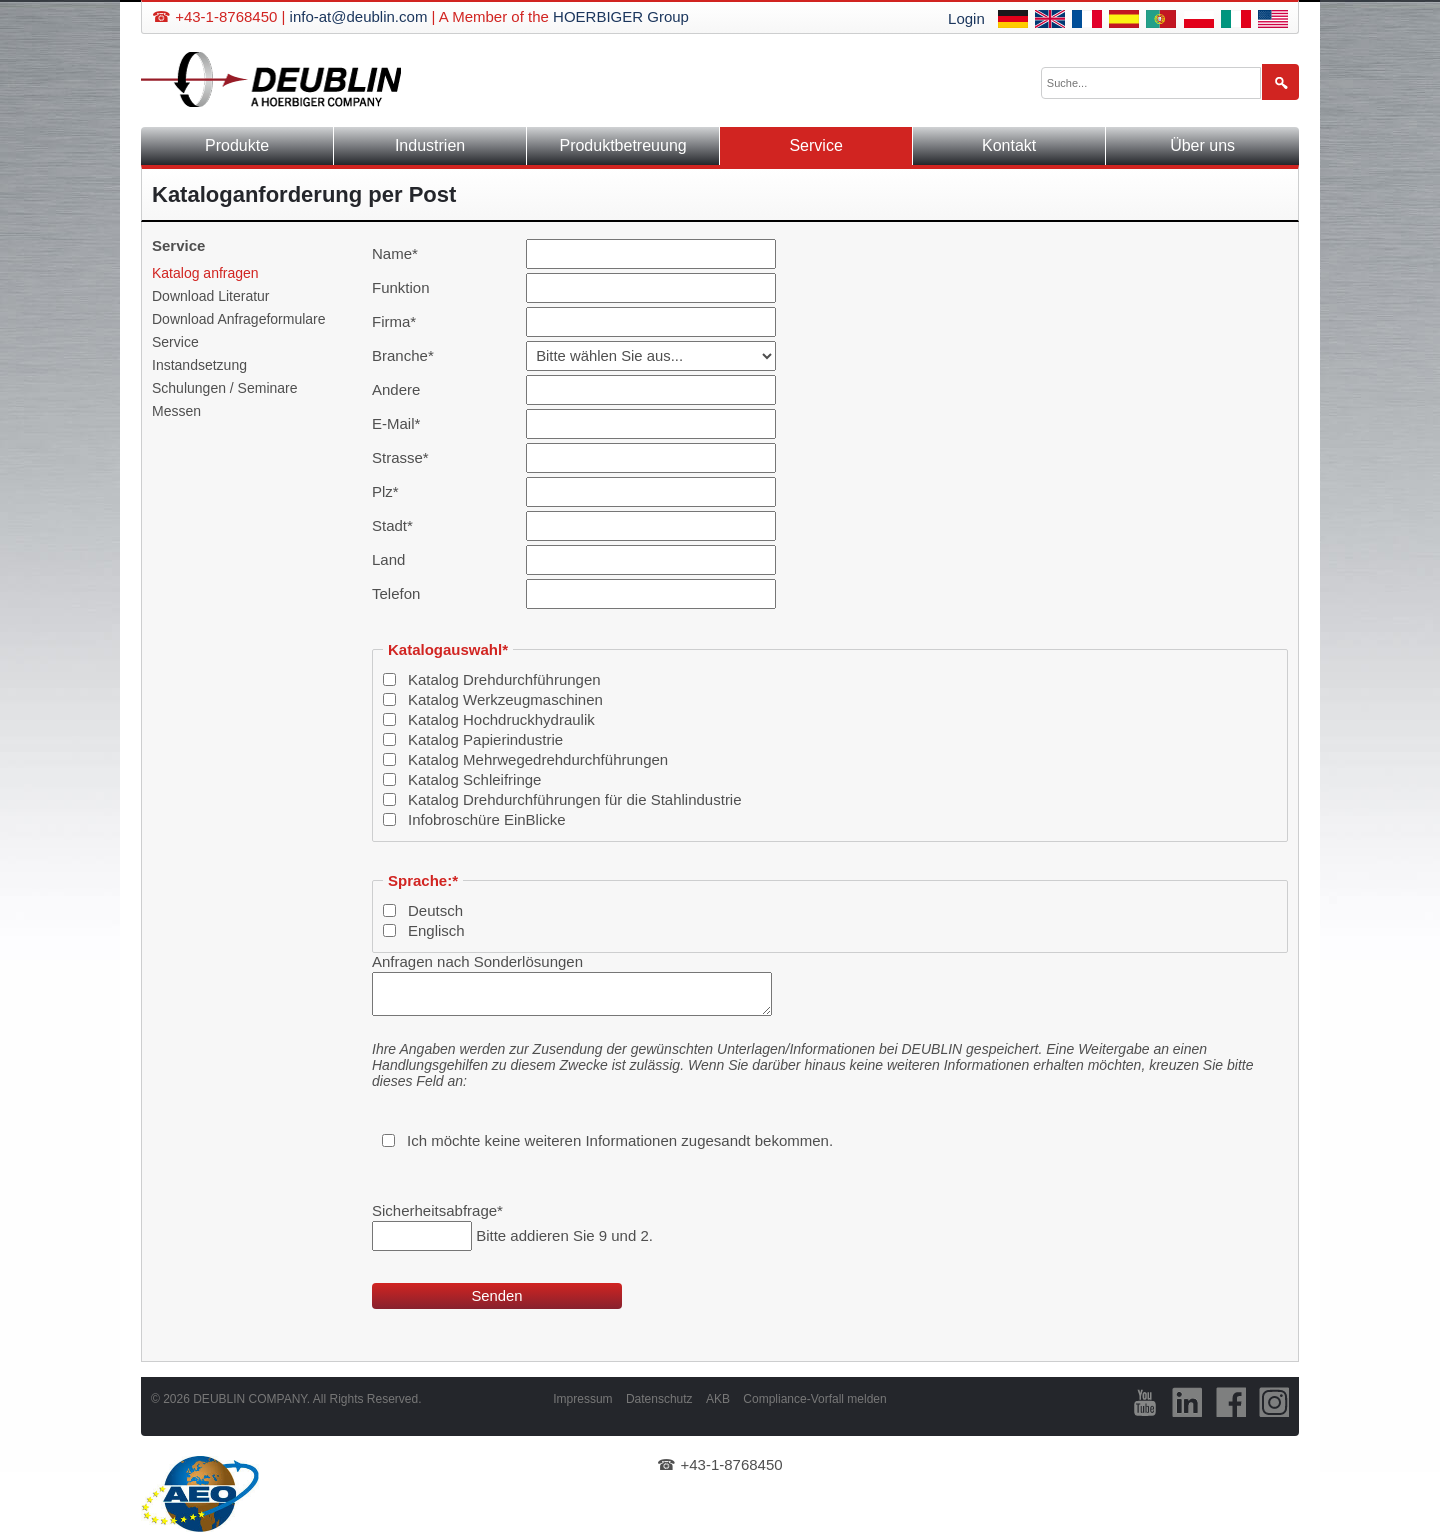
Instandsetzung (199, 365)
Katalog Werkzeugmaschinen (505, 699)
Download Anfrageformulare (239, 319)
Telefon (396, 593)
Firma (404, 321)
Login (966, 18)
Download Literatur (211, 296)
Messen (176, 411)
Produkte (237, 145)
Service (175, 342)
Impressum (582, 1399)
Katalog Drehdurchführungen (504, 679)
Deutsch (435, 910)
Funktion (401, 287)
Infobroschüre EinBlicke (487, 819)
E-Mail (404, 423)
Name (404, 253)
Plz (404, 491)
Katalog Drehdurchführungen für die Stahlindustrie (575, 799)
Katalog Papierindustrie (485, 739)
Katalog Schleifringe (474, 779)
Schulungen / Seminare (225, 388)
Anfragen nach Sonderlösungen (477, 961)
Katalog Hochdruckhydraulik (501, 719)
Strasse (404, 457)
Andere (396, 389)
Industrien (430, 145)
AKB (718, 1399)
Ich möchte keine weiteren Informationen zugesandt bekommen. (620, 1140)
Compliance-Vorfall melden (814, 1399)
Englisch (436, 930)
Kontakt (1009, 145)
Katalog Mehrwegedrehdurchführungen (538, 759)
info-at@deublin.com (359, 16)
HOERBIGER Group (621, 16)
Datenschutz (659, 1399)
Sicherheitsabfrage (437, 1210)
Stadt (404, 525)
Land (388, 559)
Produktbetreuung (622, 145)
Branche (404, 355)
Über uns (1202, 145)
